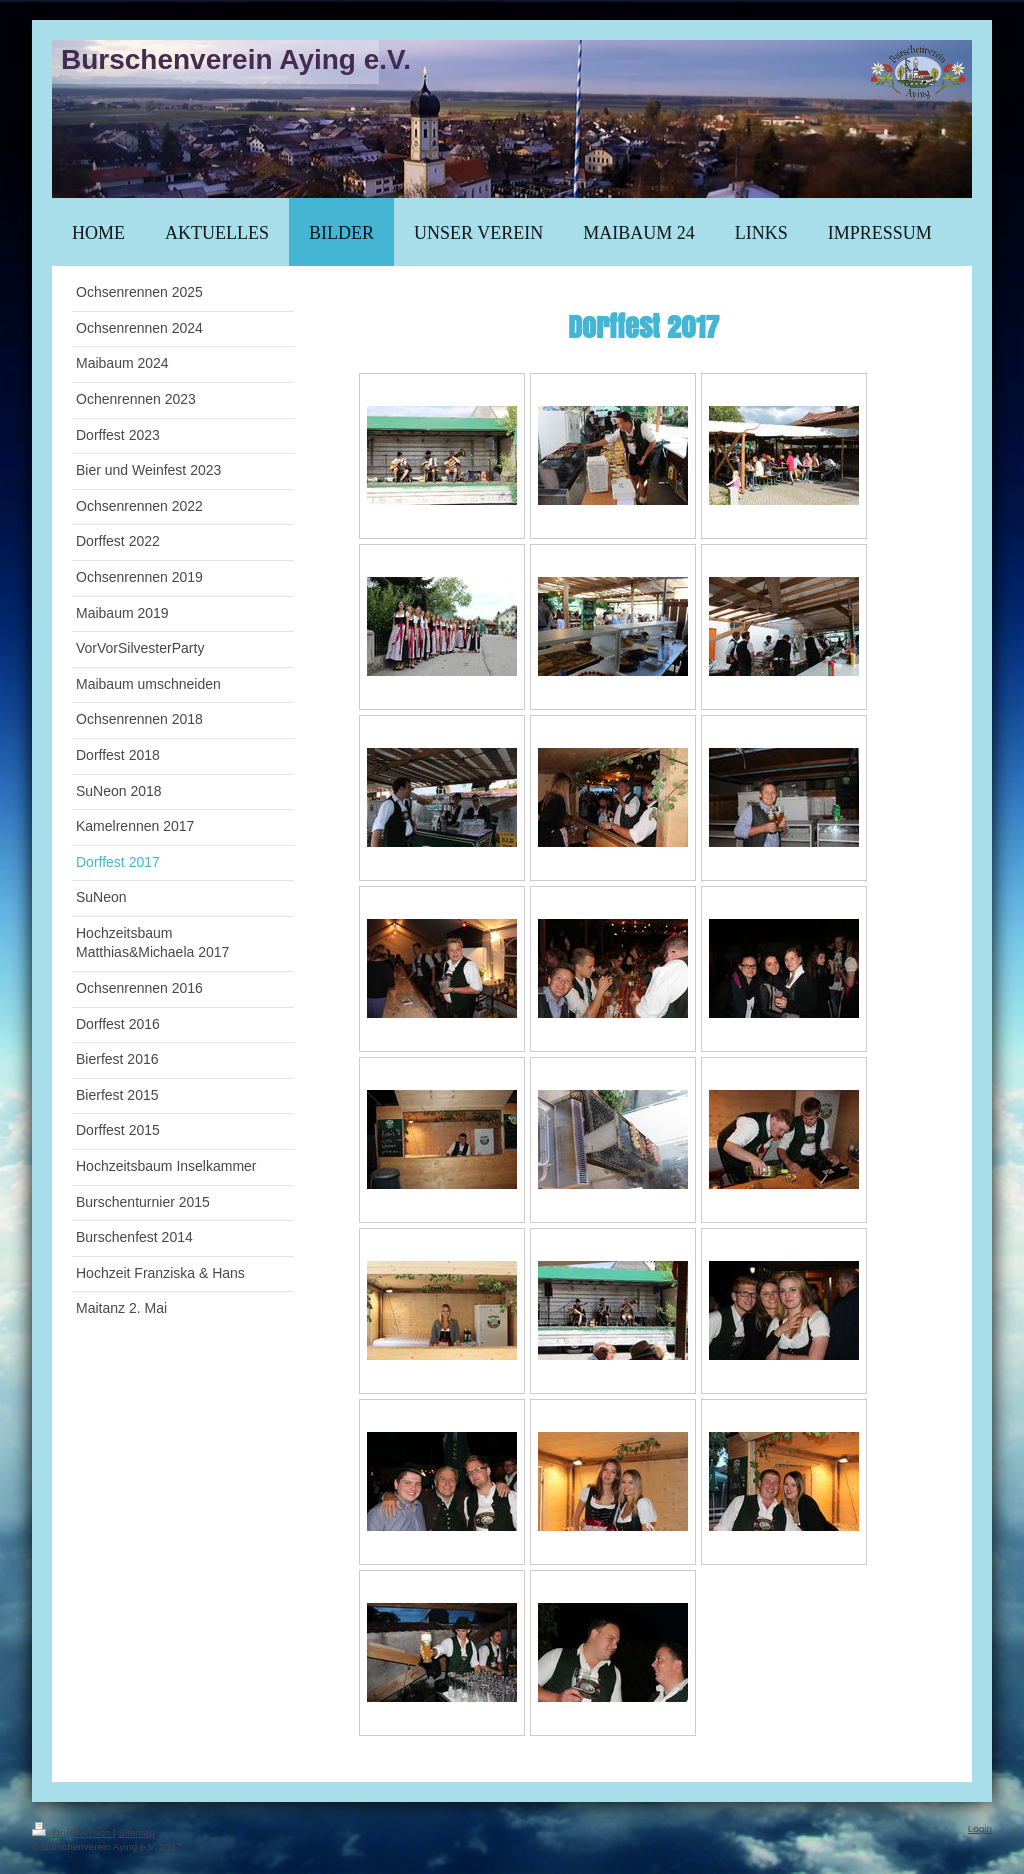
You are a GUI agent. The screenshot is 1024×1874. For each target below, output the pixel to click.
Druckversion (72, 1832)
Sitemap (136, 1832)
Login (980, 1828)
